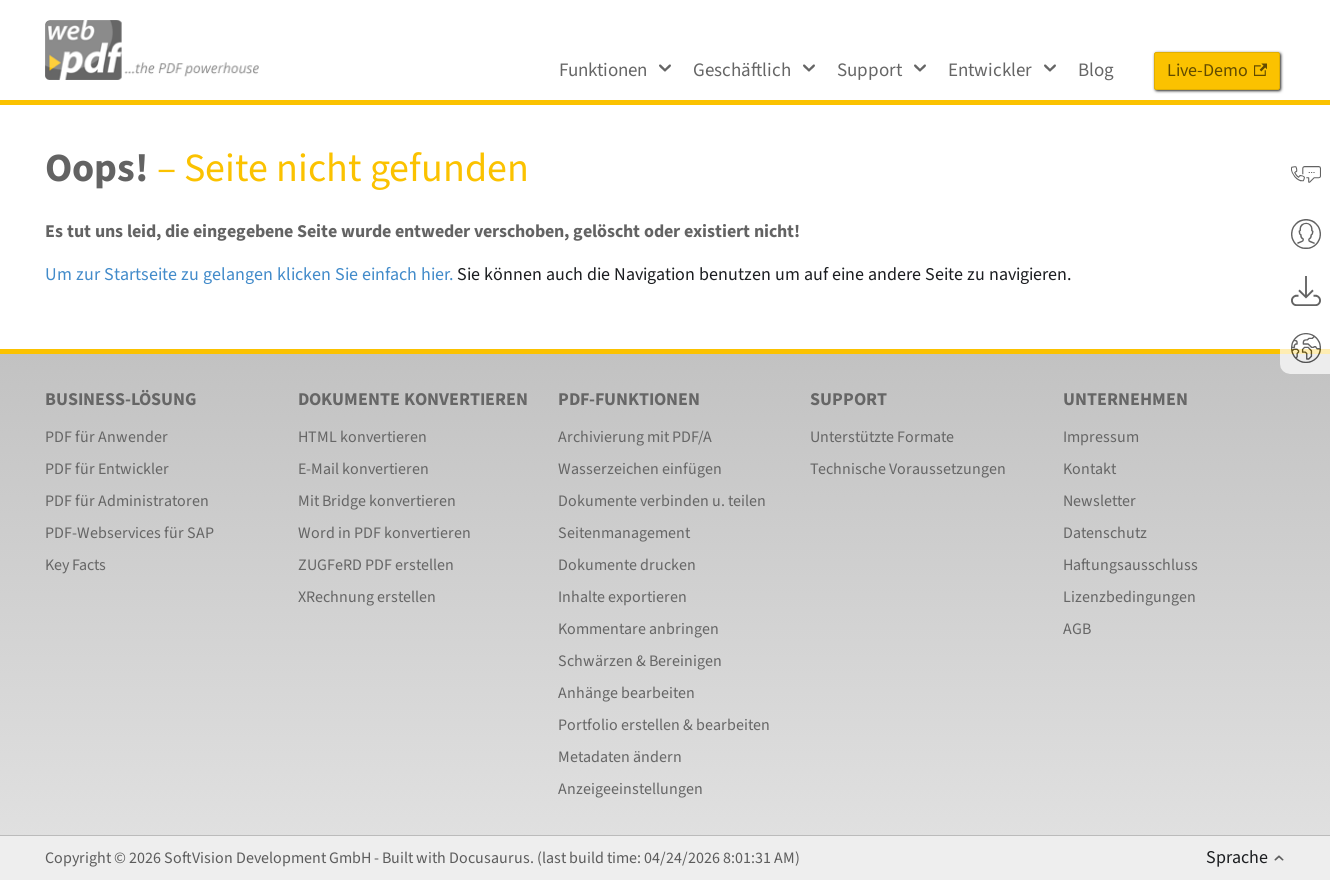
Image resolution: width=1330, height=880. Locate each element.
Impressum (1101, 437)
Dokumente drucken (627, 565)
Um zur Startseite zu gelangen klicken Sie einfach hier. (249, 274)
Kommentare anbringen (638, 629)
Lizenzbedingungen (1129, 597)
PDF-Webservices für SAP (129, 533)
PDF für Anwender (106, 437)
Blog (1096, 70)
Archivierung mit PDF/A (635, 437)
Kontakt (1089, 469)
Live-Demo (1217, 70)
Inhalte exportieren (622, 597)
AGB (1077, 629)
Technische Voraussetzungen (908, 469)
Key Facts (75, 565)
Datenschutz (1105, 533)
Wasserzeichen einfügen (640, 469)
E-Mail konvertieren (363, 469)
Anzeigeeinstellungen (630, 789)
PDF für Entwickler (107, 469)
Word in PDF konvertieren (384, 533)
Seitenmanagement (624, 533)
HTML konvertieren (362, 437)
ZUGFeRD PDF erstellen (376, 565)
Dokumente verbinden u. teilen (662, 501)
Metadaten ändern (620, 757)
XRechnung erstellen (367, 597)
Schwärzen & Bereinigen (640, 661)
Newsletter (1099, 501)
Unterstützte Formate (882, 437)
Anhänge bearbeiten (626, 693)
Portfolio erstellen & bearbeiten (664, 725)
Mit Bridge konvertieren (377, 501)
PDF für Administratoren (127, 501)
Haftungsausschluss (1130, 565)
